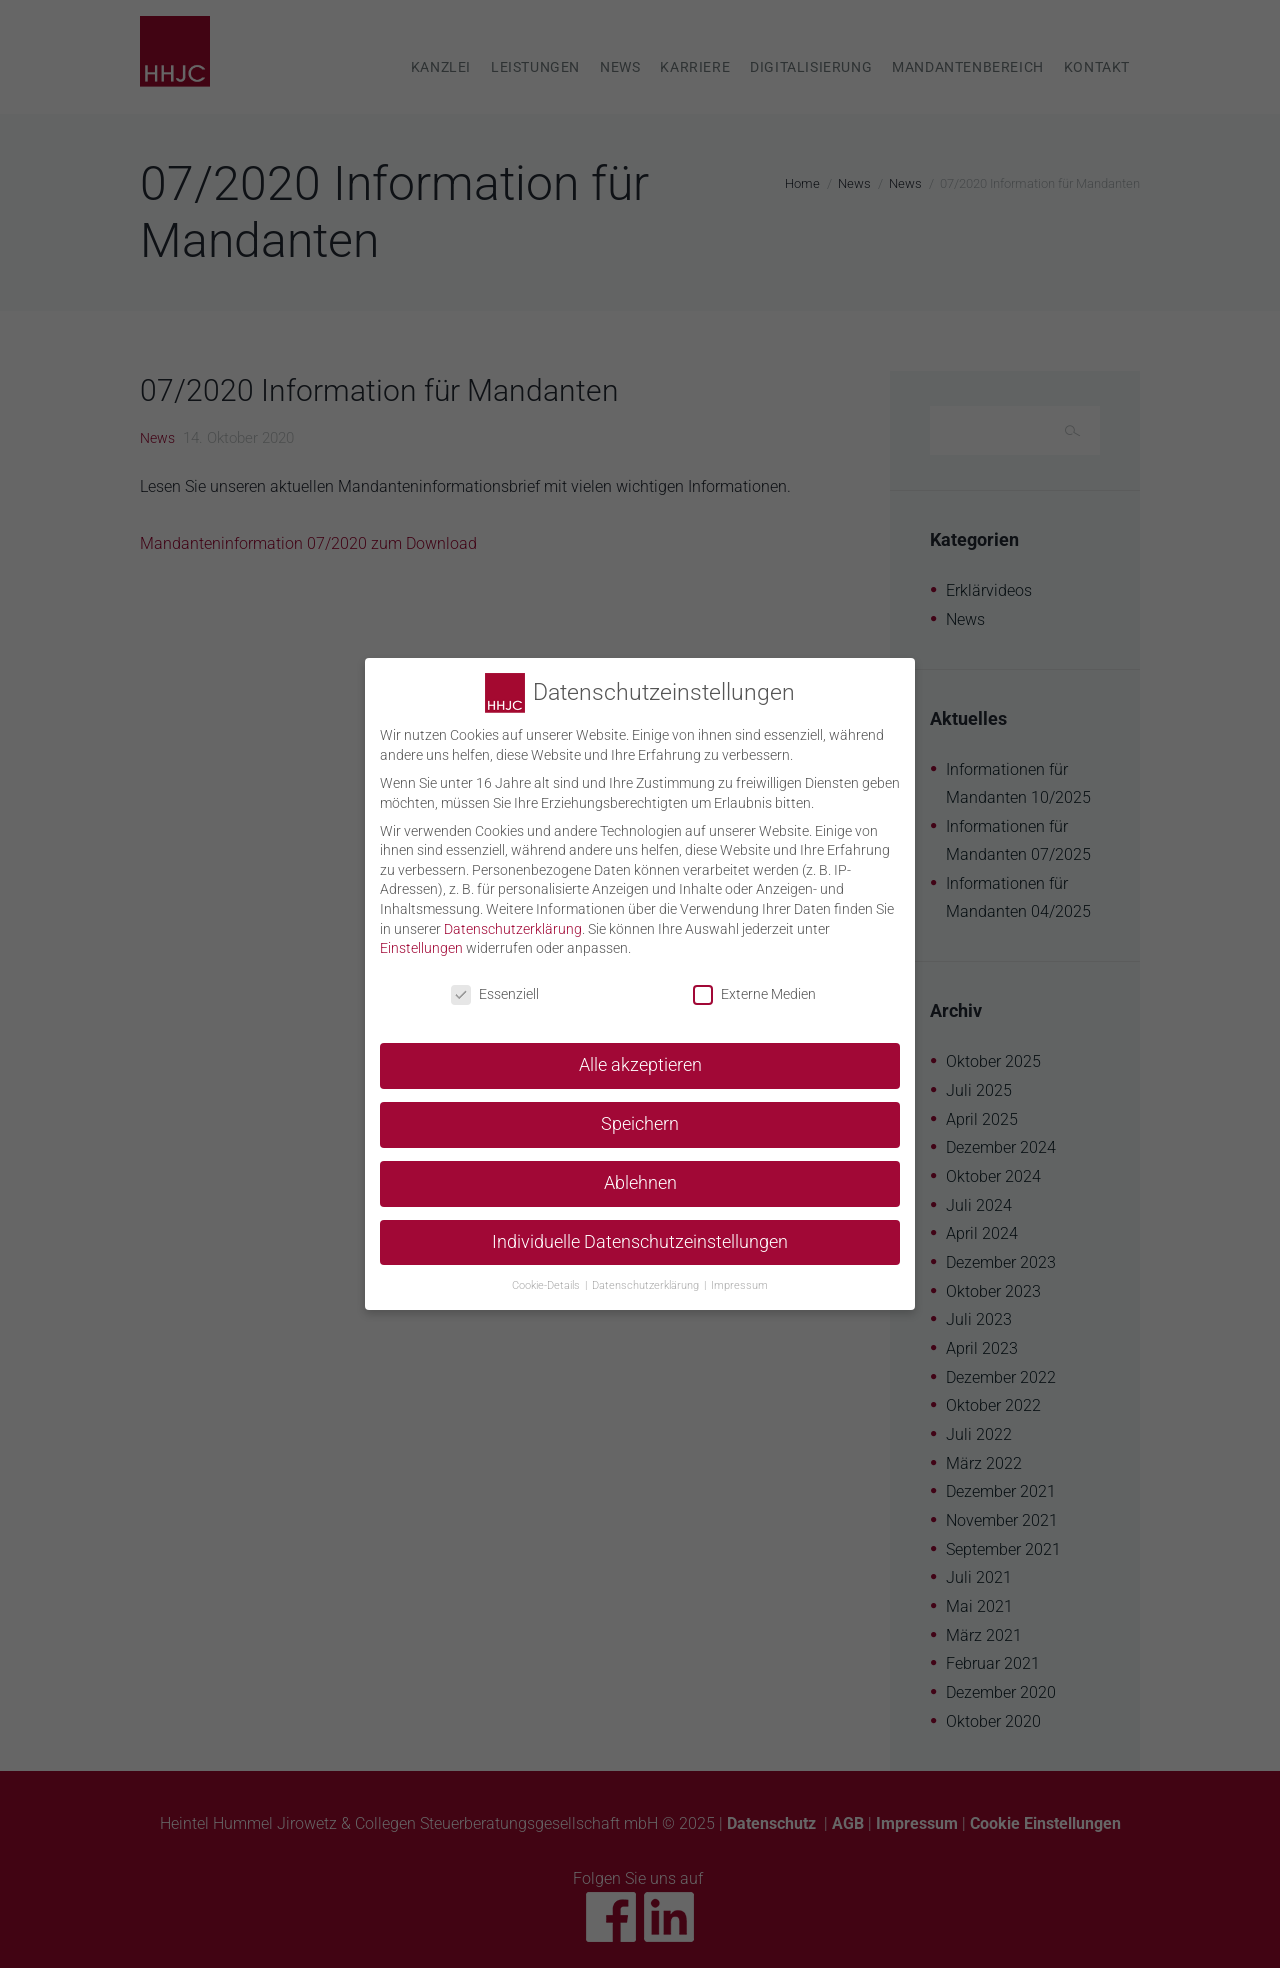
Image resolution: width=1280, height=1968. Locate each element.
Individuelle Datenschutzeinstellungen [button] (640, 1229)
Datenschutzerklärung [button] (647, 1271)
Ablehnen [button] (640, 1170)
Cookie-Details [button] (547, 1271)
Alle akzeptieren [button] (640, 1052)
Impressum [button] (739, 1271)
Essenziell (495, 981)
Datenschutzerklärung (513, 915)
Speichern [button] (640, 1111)
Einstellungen (421, 935)
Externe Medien (754, 981)
